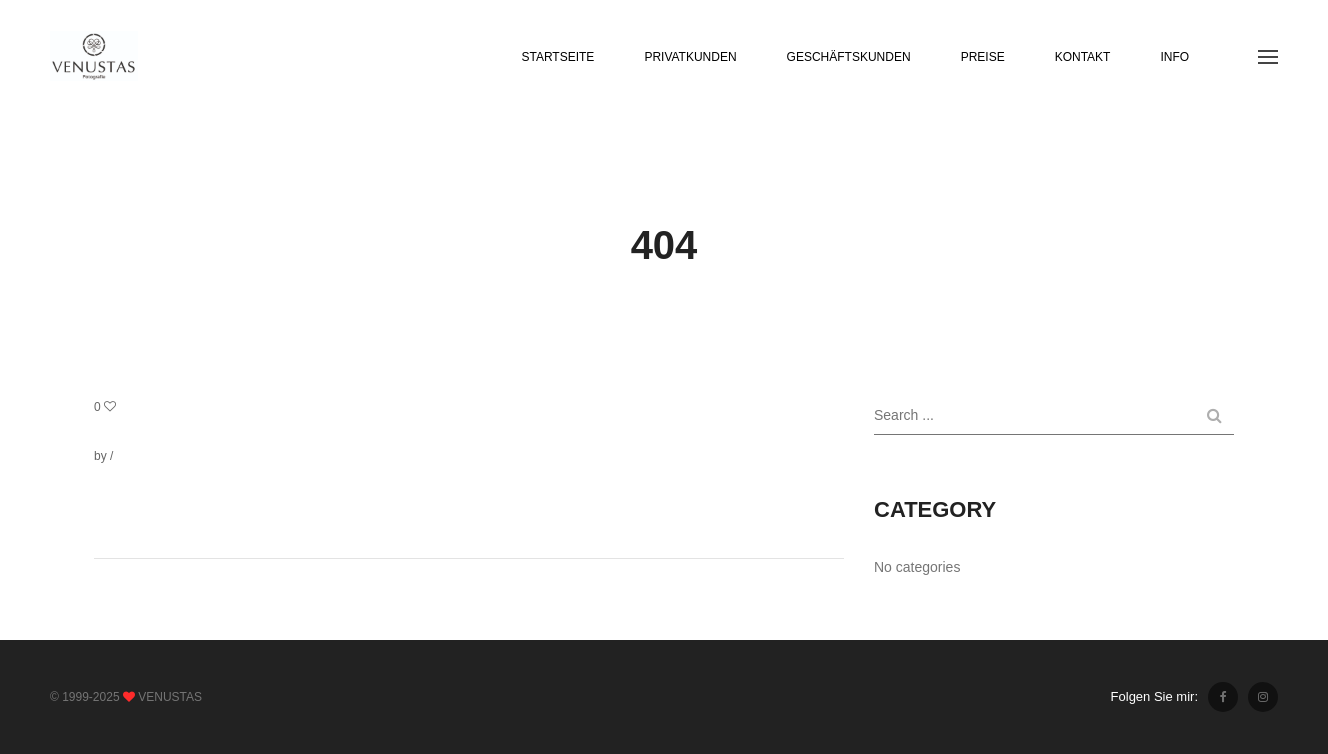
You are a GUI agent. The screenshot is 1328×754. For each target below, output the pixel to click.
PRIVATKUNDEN (690, 57)
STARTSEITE (557, 57)
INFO (1174, 57)
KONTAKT (1083, 57)
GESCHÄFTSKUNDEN (849, 57)
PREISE (983, 57)
